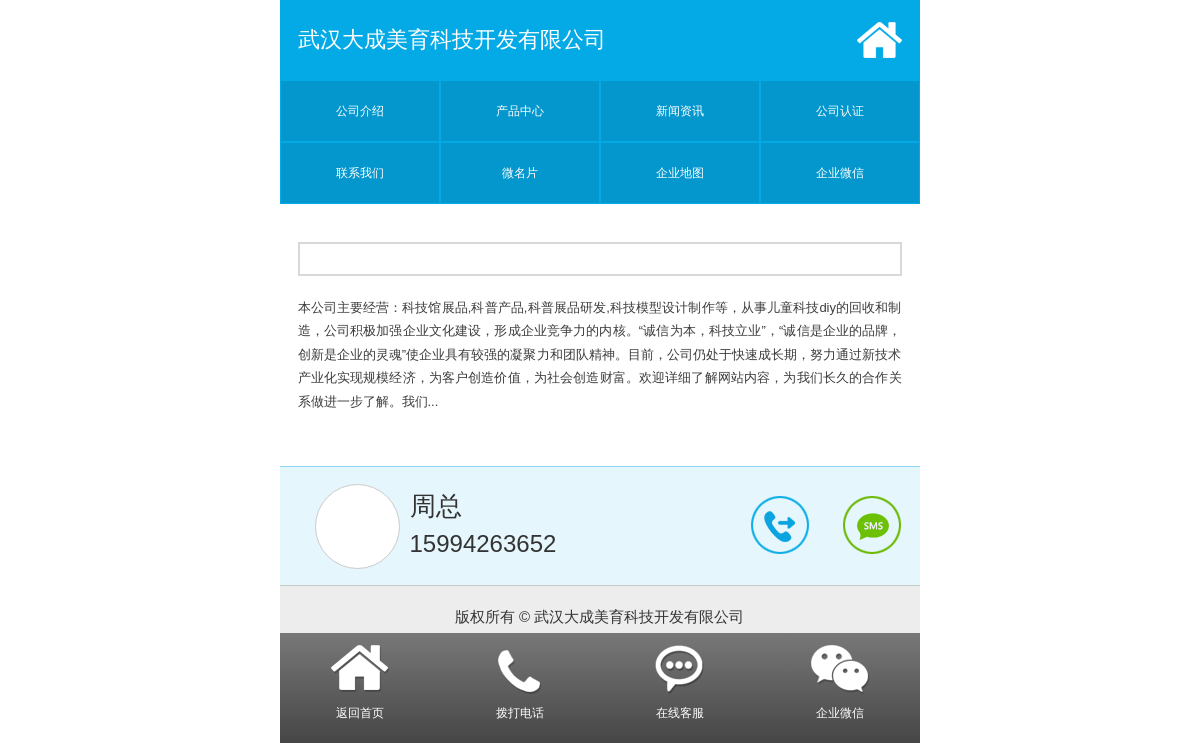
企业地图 (680, 173)
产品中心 (520, 111)
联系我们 (360, 173)
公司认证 (840, 111)
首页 (879, 40)
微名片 (520, 173)
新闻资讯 (680, 111)
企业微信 (840, 173)
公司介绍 (360, 111)
